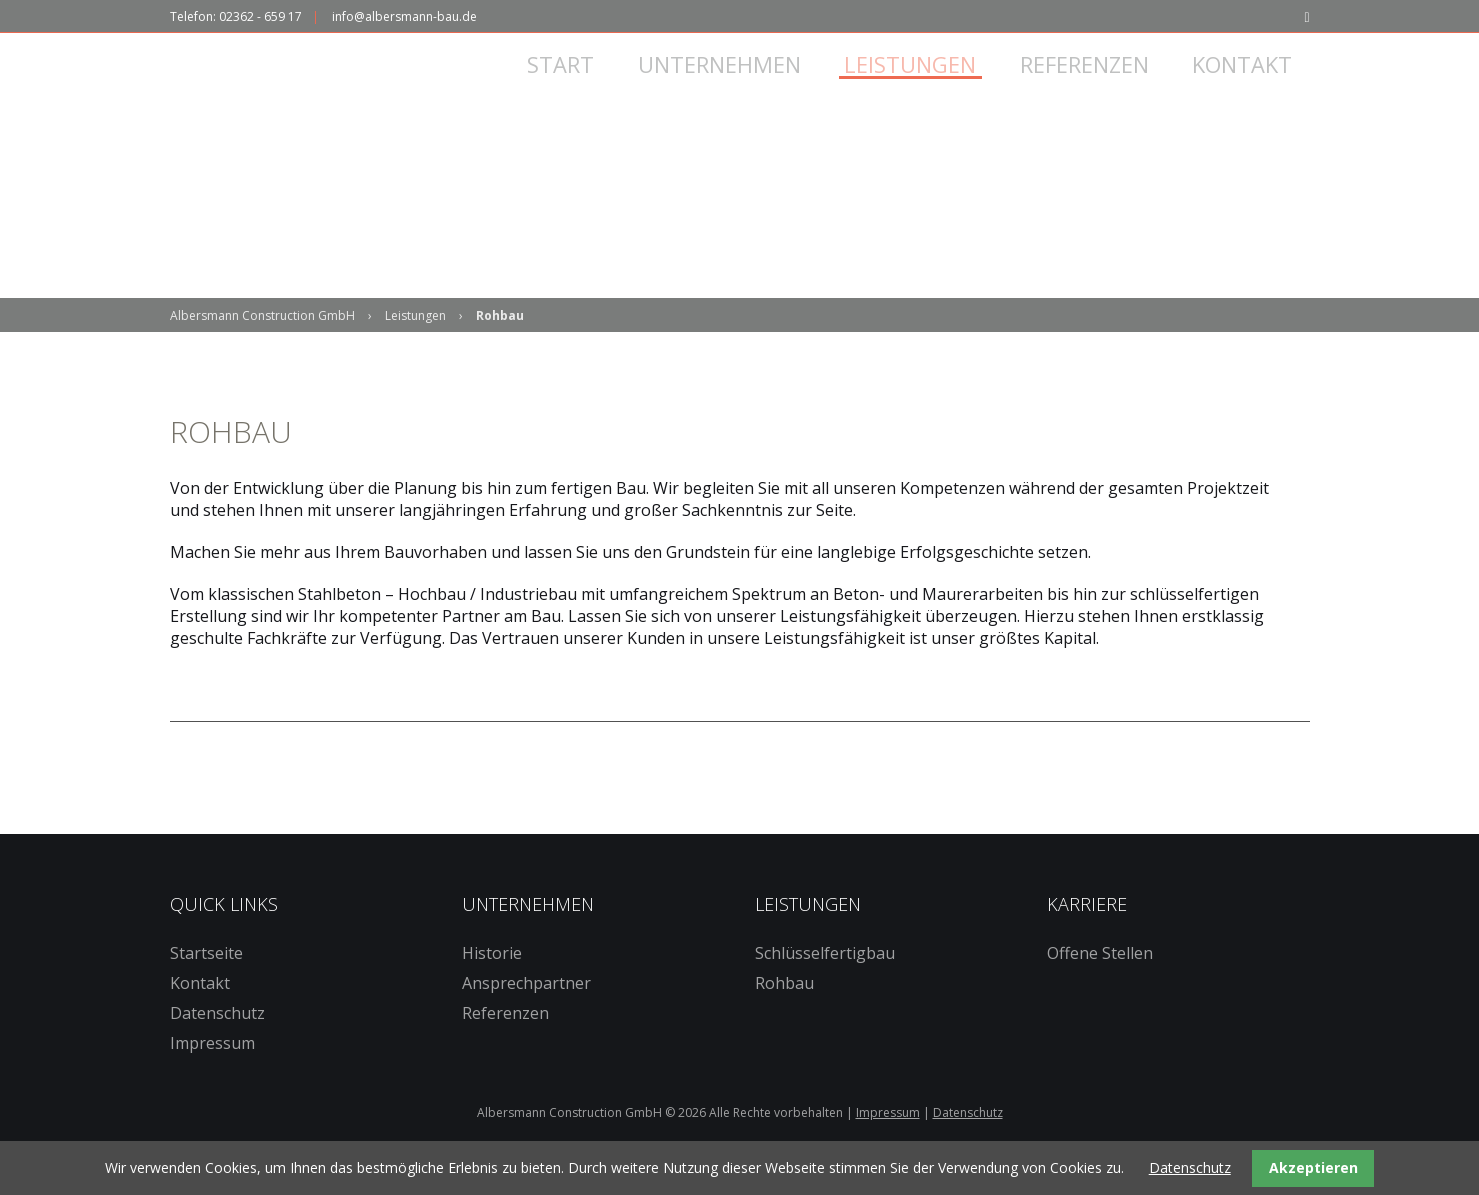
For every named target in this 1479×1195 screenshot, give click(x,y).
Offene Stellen (1100, 981)
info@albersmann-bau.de (404, 16)
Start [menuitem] (588, 87)
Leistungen (415, 343)
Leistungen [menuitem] (930, 87)
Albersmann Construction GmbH (262, 343)
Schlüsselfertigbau (825, 981)
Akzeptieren (1313, 1167)
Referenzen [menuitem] (1101, 87)
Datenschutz (217, 1041)
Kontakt (200, 1011)
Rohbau (784, 1011)
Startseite (206, 981)
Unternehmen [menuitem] (742, 87)
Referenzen (505, 1041)
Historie (492, 981)
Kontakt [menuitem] (1256, 87)
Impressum (212, 1071)
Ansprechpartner (526, 1011)
